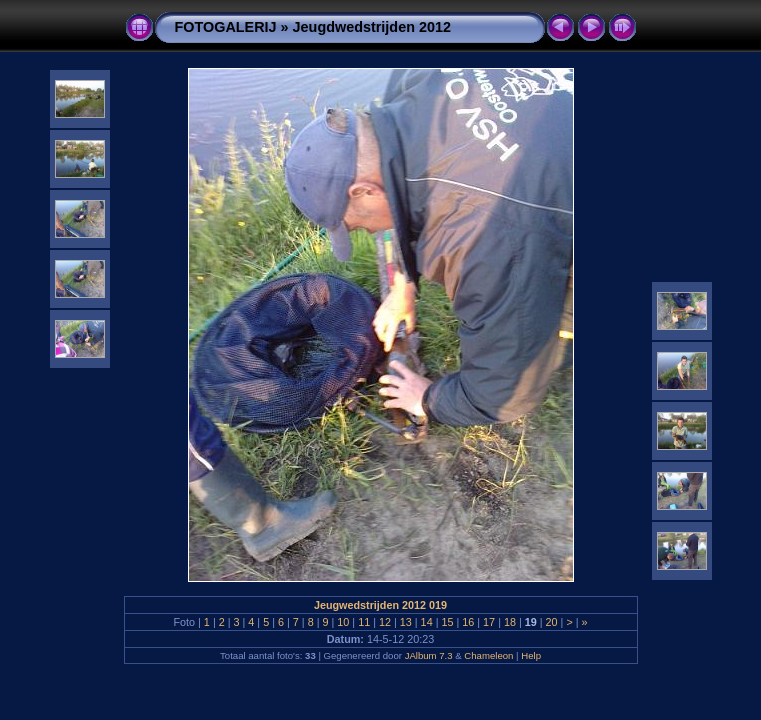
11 (364, 622)
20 (552, 622)
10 (343, 622)
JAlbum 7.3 (429, 655)
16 (468, 622)
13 (406, 622)
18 (510, 622)
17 (489, 622)
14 (427, 622)
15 (447, 622)
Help (531, 655)
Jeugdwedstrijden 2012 (372, 27)
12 (385, 622)
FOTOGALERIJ (226, 27)
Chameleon (488, 655)
